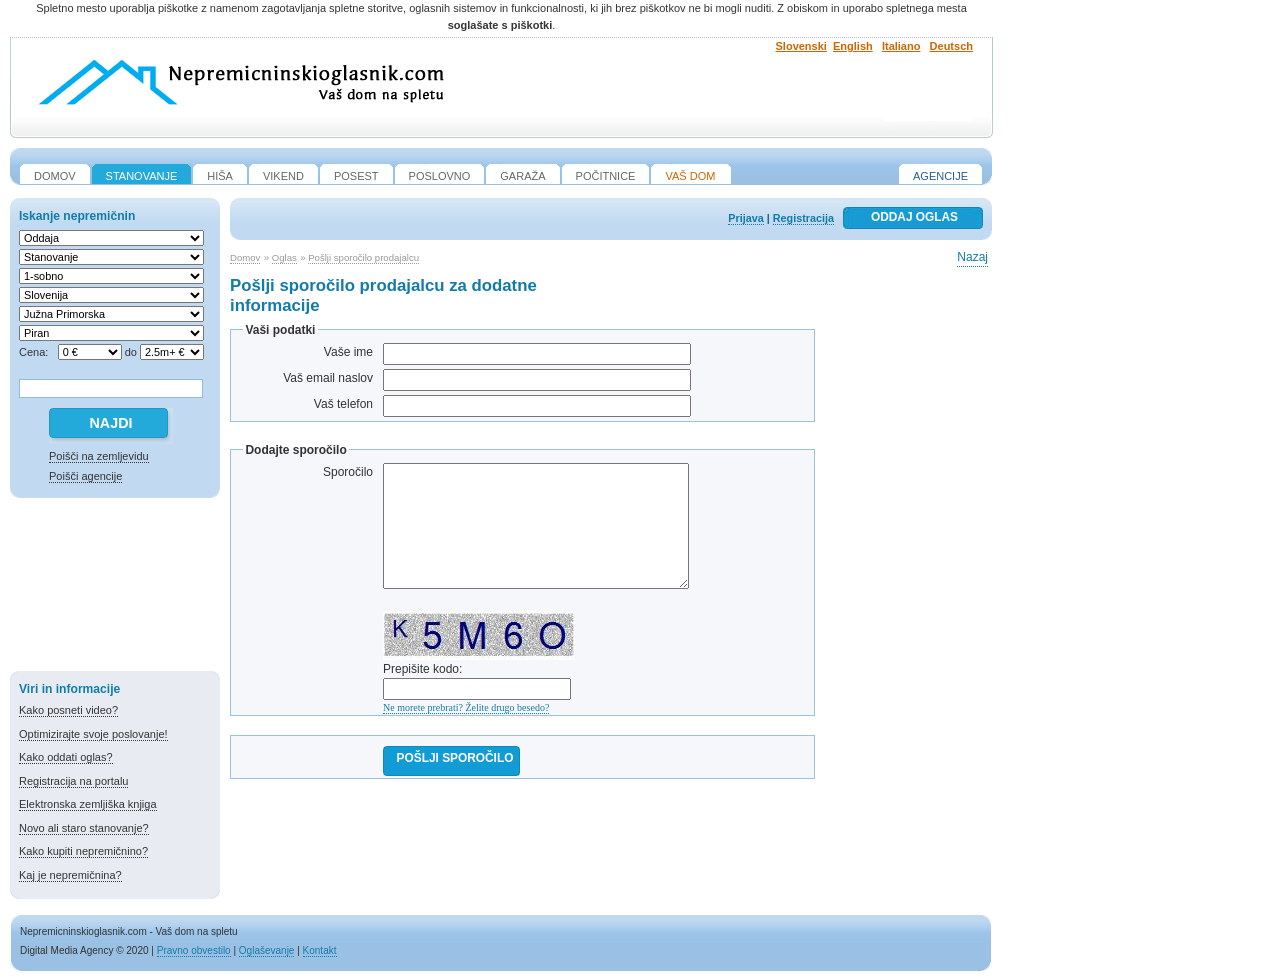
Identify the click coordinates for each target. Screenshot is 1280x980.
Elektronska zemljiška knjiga (88, 804)
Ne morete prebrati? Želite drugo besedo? (466, 707)
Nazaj (972, 257)
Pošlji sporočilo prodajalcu (363, 257)
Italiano (901, 46)
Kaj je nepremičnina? (70, 875)
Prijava (745, 218)
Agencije (940, 176)
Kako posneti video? (68, 710)
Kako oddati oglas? (66, 757)
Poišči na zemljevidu (99, 456)
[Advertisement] (115, 588)
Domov (245, 257)
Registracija (803, 218)
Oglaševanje (267, 950)
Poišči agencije (85, 476)
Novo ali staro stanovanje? (84, 828)
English (853, 46)
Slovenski (801, 46)
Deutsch (951, 46)
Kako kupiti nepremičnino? (83, 851)
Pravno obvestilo (194, 950)
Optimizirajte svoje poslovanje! (93, 734)
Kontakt (320, 950)
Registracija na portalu (73, 781)
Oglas (284, 257)
